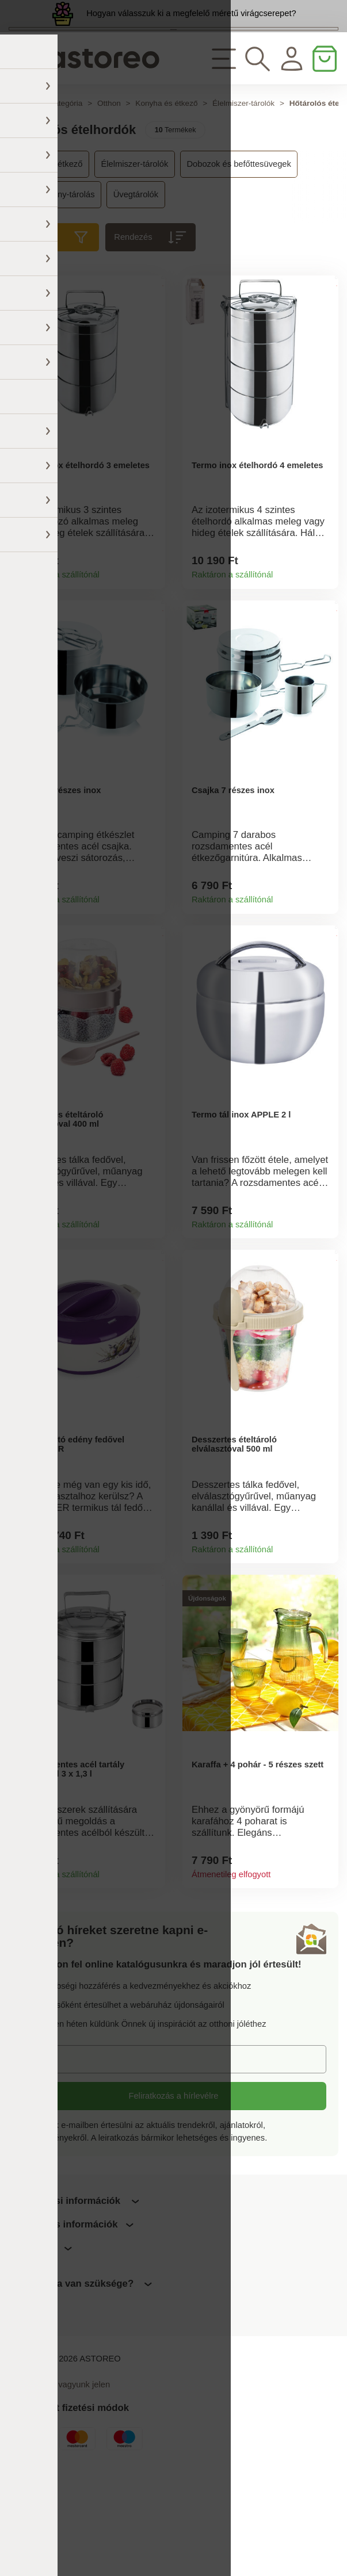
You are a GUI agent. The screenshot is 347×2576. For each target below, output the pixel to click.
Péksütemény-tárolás (54, 250)
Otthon (109, 159)
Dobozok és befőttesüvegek (238, 219)
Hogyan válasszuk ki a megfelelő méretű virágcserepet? (191, 23)
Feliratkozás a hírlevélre (173, 2197)
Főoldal (22, 159)
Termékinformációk (151, 631)
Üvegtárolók (135, 250)
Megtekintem (174, 62)
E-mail (42, 2159)
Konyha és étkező (166, 159)
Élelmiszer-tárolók (243, 159)
